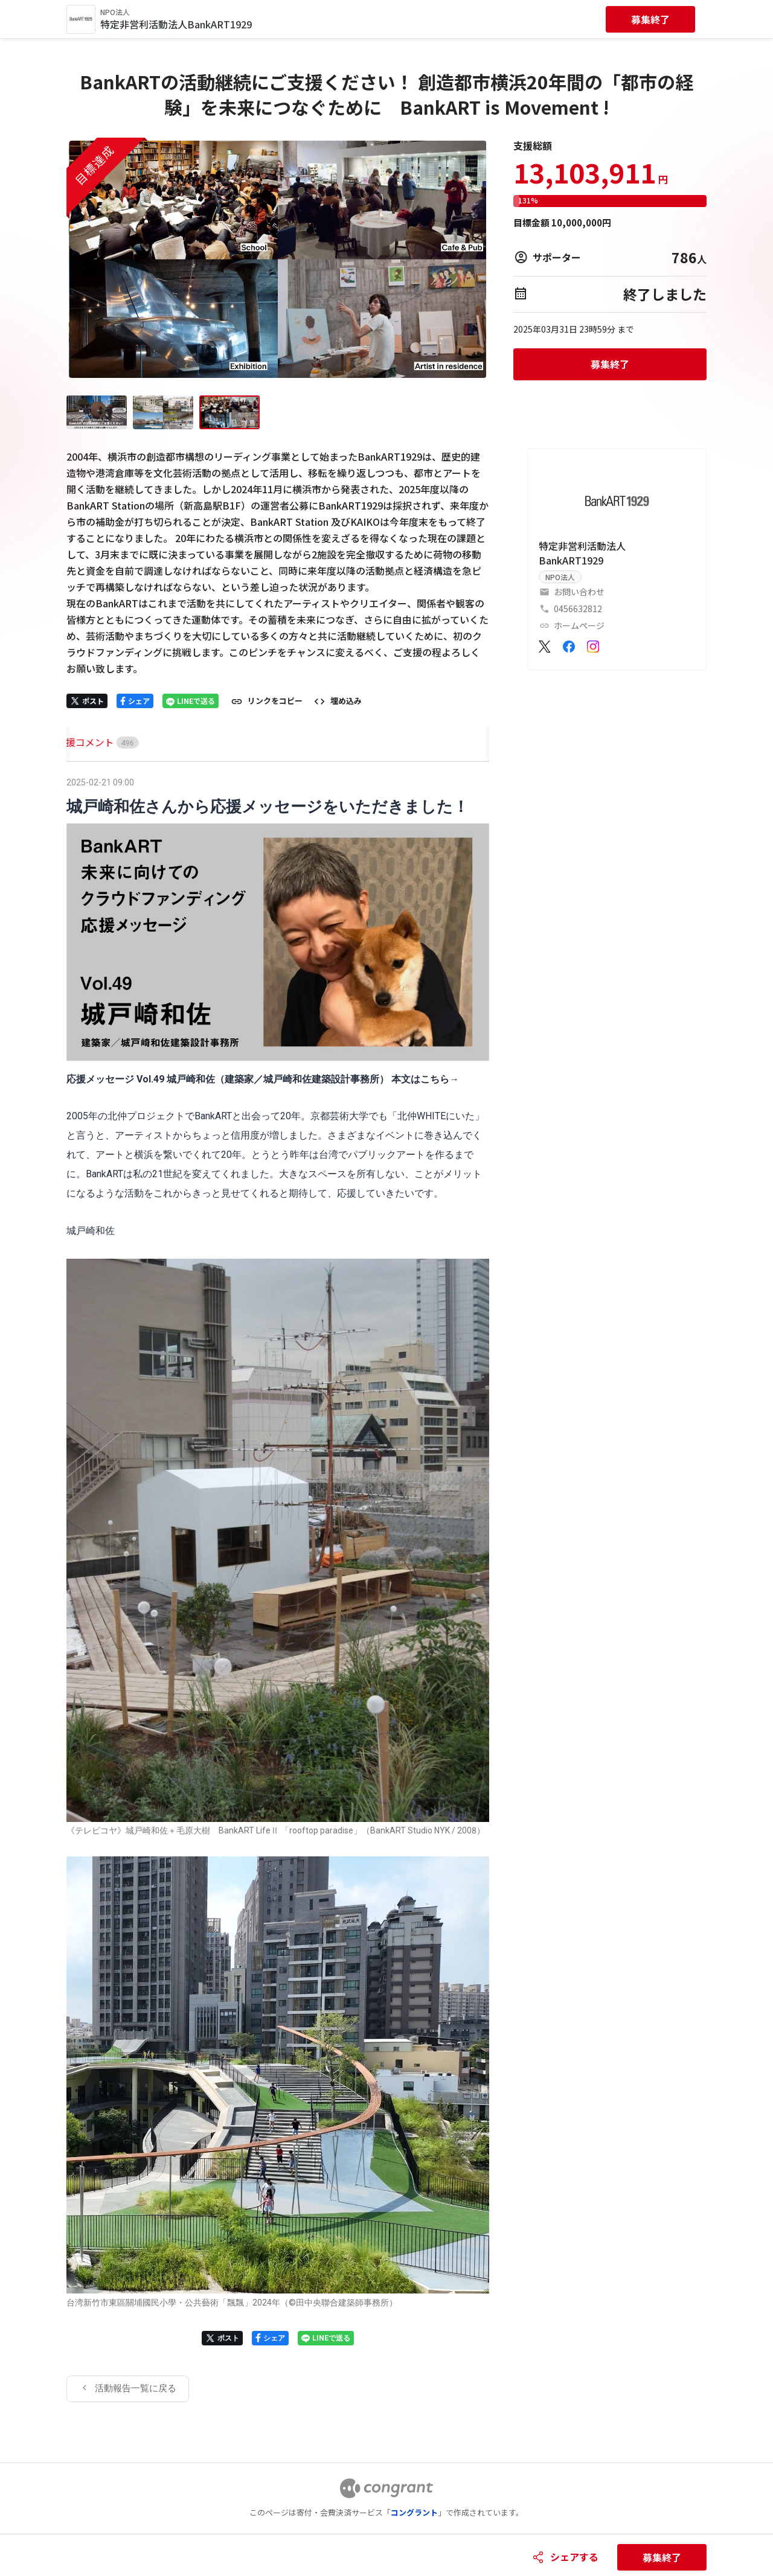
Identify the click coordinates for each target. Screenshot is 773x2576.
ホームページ (579, 625)
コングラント (414, 2512)
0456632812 (578, 608)
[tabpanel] (277, 1588)
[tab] (80, 742)
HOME (80, 742)
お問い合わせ (579, 592)
